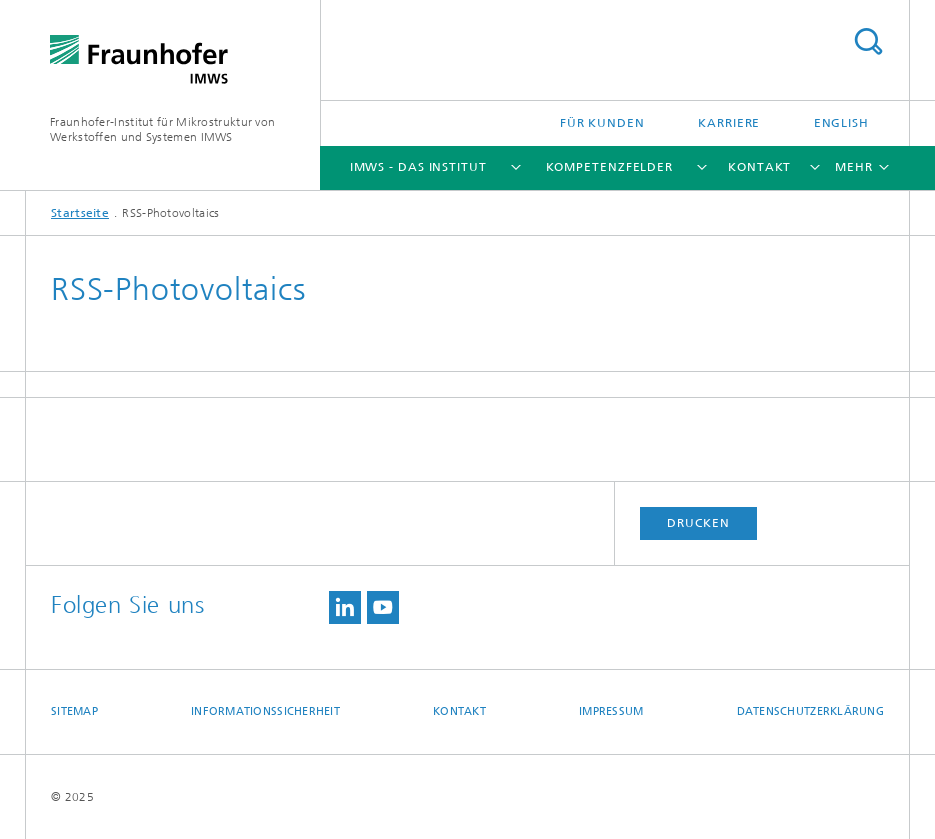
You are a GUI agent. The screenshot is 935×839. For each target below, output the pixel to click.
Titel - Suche (868, 41)
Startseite (80, 213)
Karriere (729, 123)
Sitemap (74, 711)
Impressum (611, 711)
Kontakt (759, 167)
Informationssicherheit (265, 711)
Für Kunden (602, 123)
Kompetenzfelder (610, 167)
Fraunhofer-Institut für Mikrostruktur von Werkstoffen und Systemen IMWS (162, 129)
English (841, 123)
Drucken (698, 523)
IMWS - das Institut (418, 167)
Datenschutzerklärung (811, 711)
